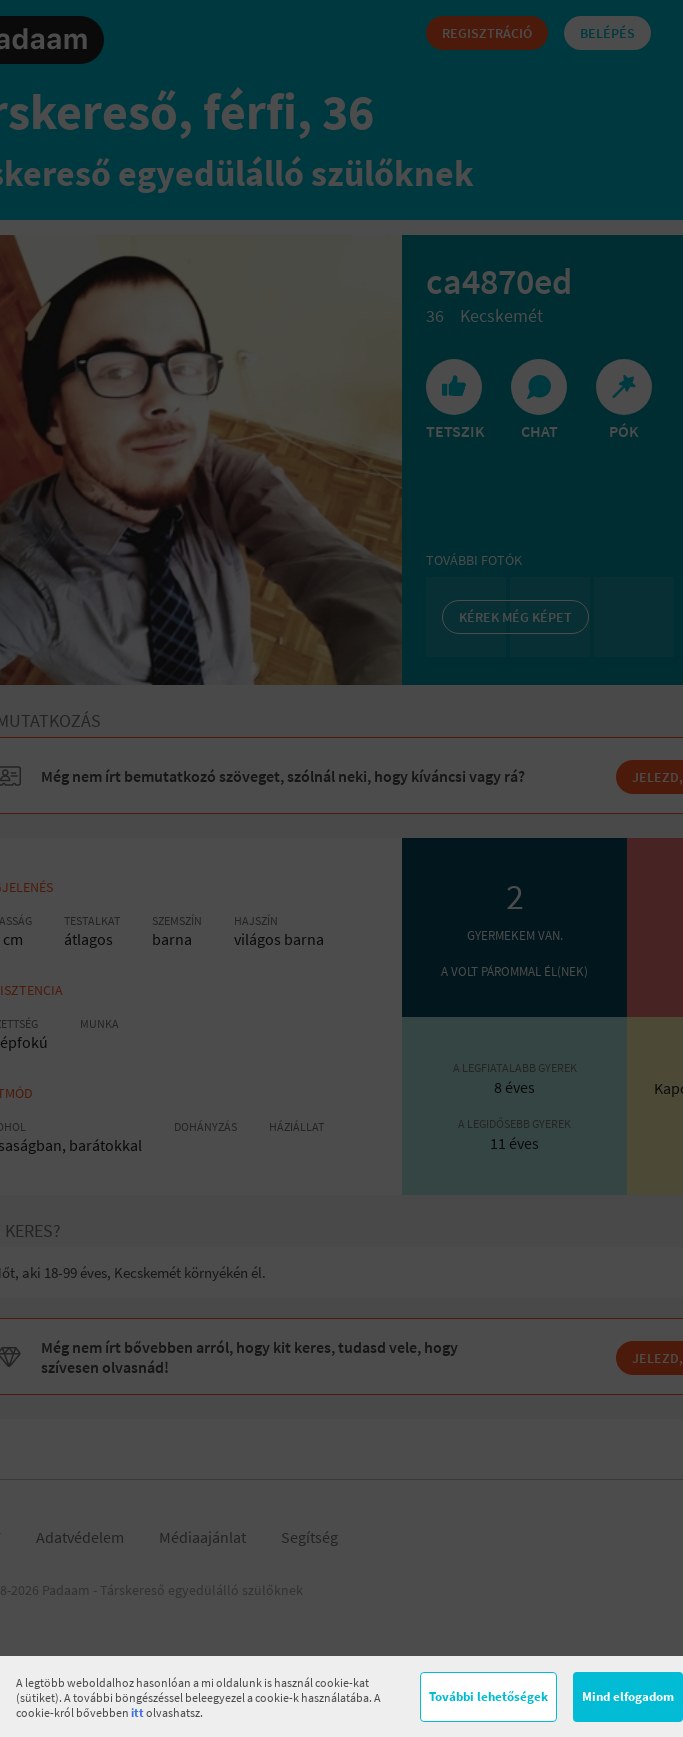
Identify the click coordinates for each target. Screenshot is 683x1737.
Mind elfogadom (628, 1696)
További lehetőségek (488, 1696)
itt (137, 1712)
